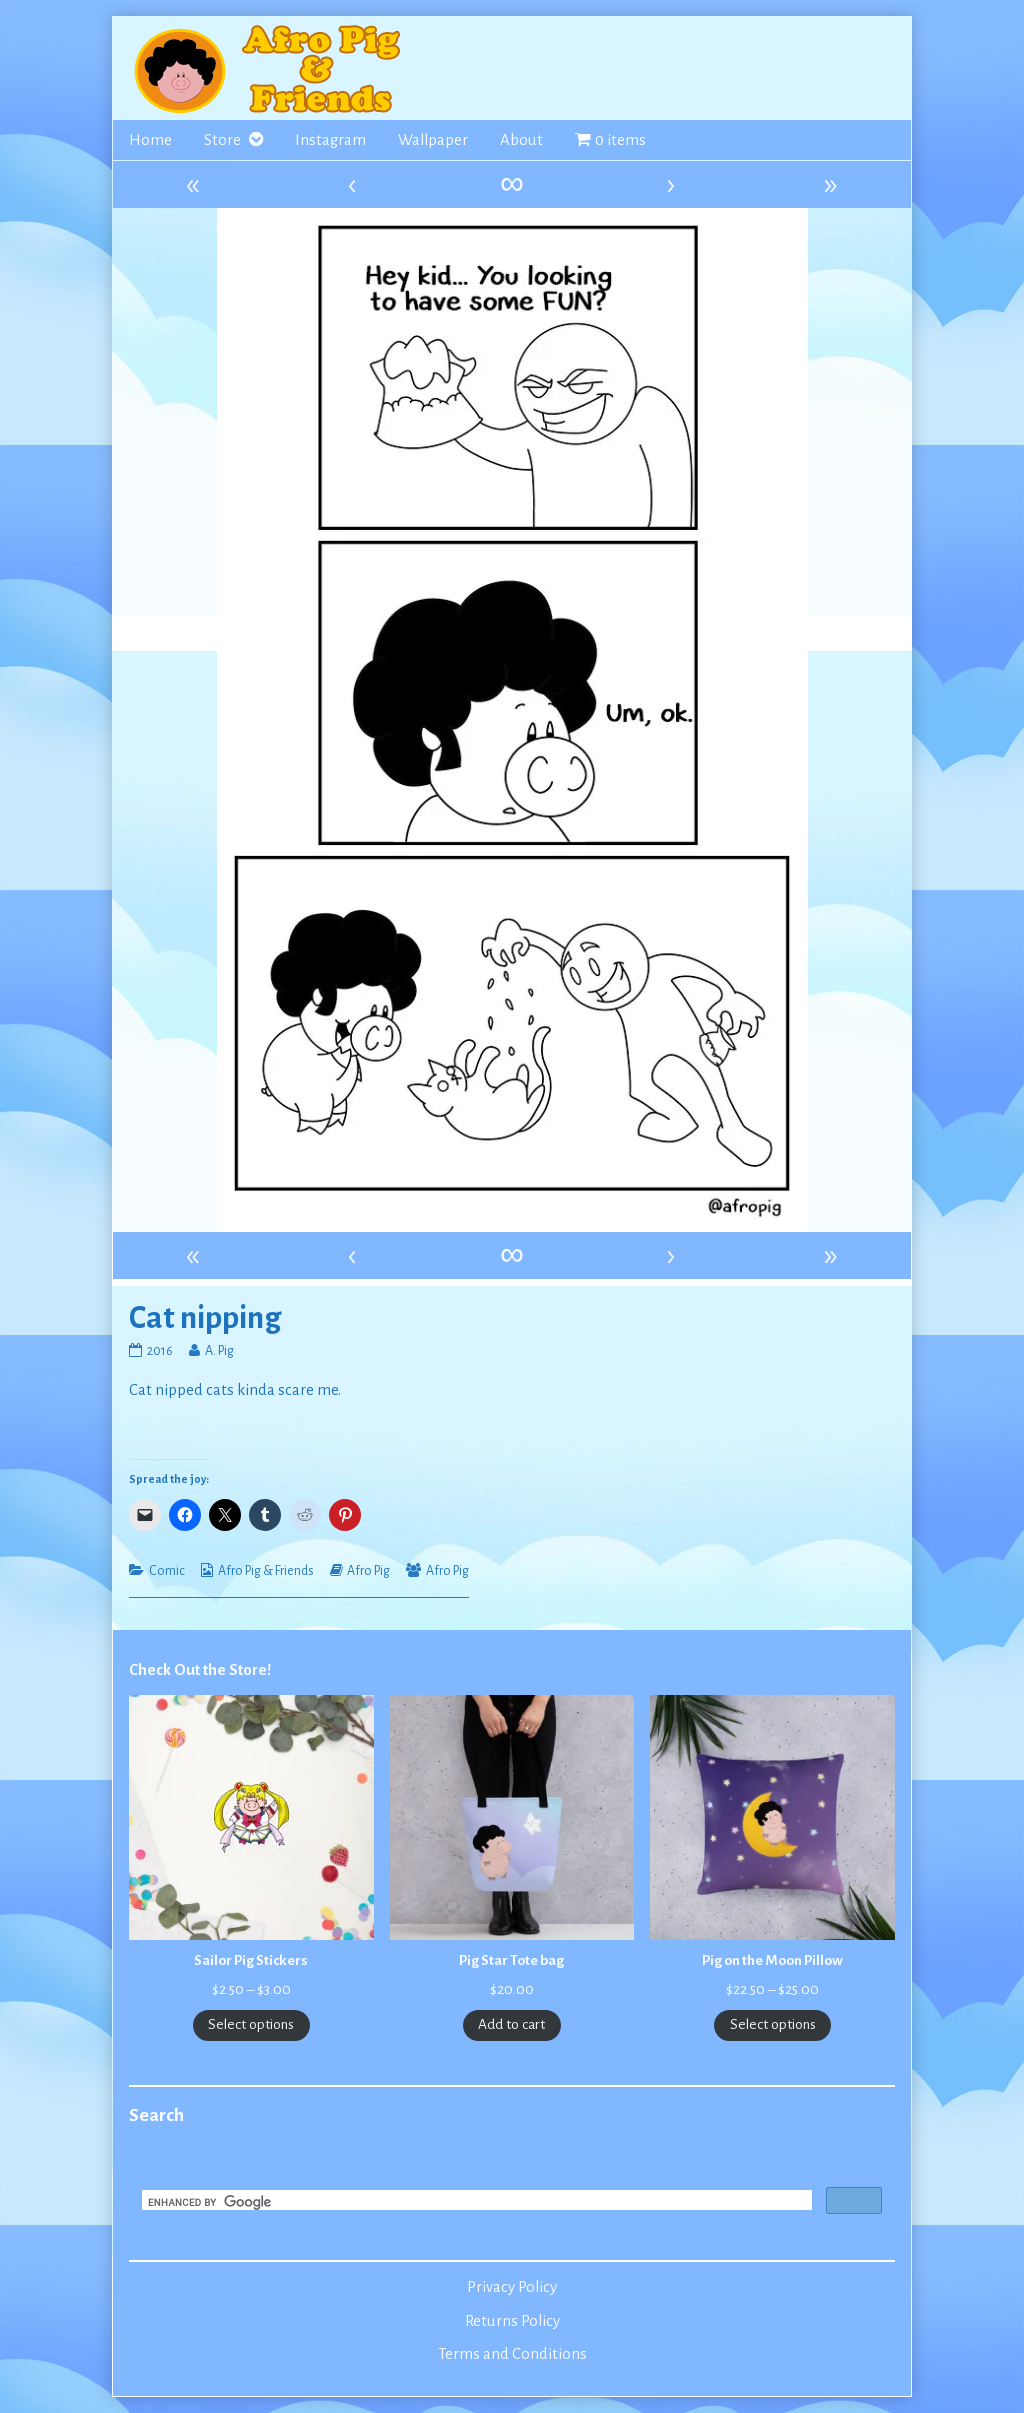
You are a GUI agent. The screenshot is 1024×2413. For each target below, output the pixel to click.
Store (222, 140)
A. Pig (219, 1351)
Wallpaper (433, 140)
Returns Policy (512, 2321)
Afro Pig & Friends (266, 1571)
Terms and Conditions (512, 2354)
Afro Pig (368, 1571)
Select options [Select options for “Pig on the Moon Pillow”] (773, 2024)
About (521, 140)
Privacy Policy (512, 2287)
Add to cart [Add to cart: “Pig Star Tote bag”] (511, 2024)
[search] (475, 2202)
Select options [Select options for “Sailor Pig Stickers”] (251, 2024)
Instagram (330, 140)
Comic (167, 1571)
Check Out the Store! (200, 1670)
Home (150, 140)
